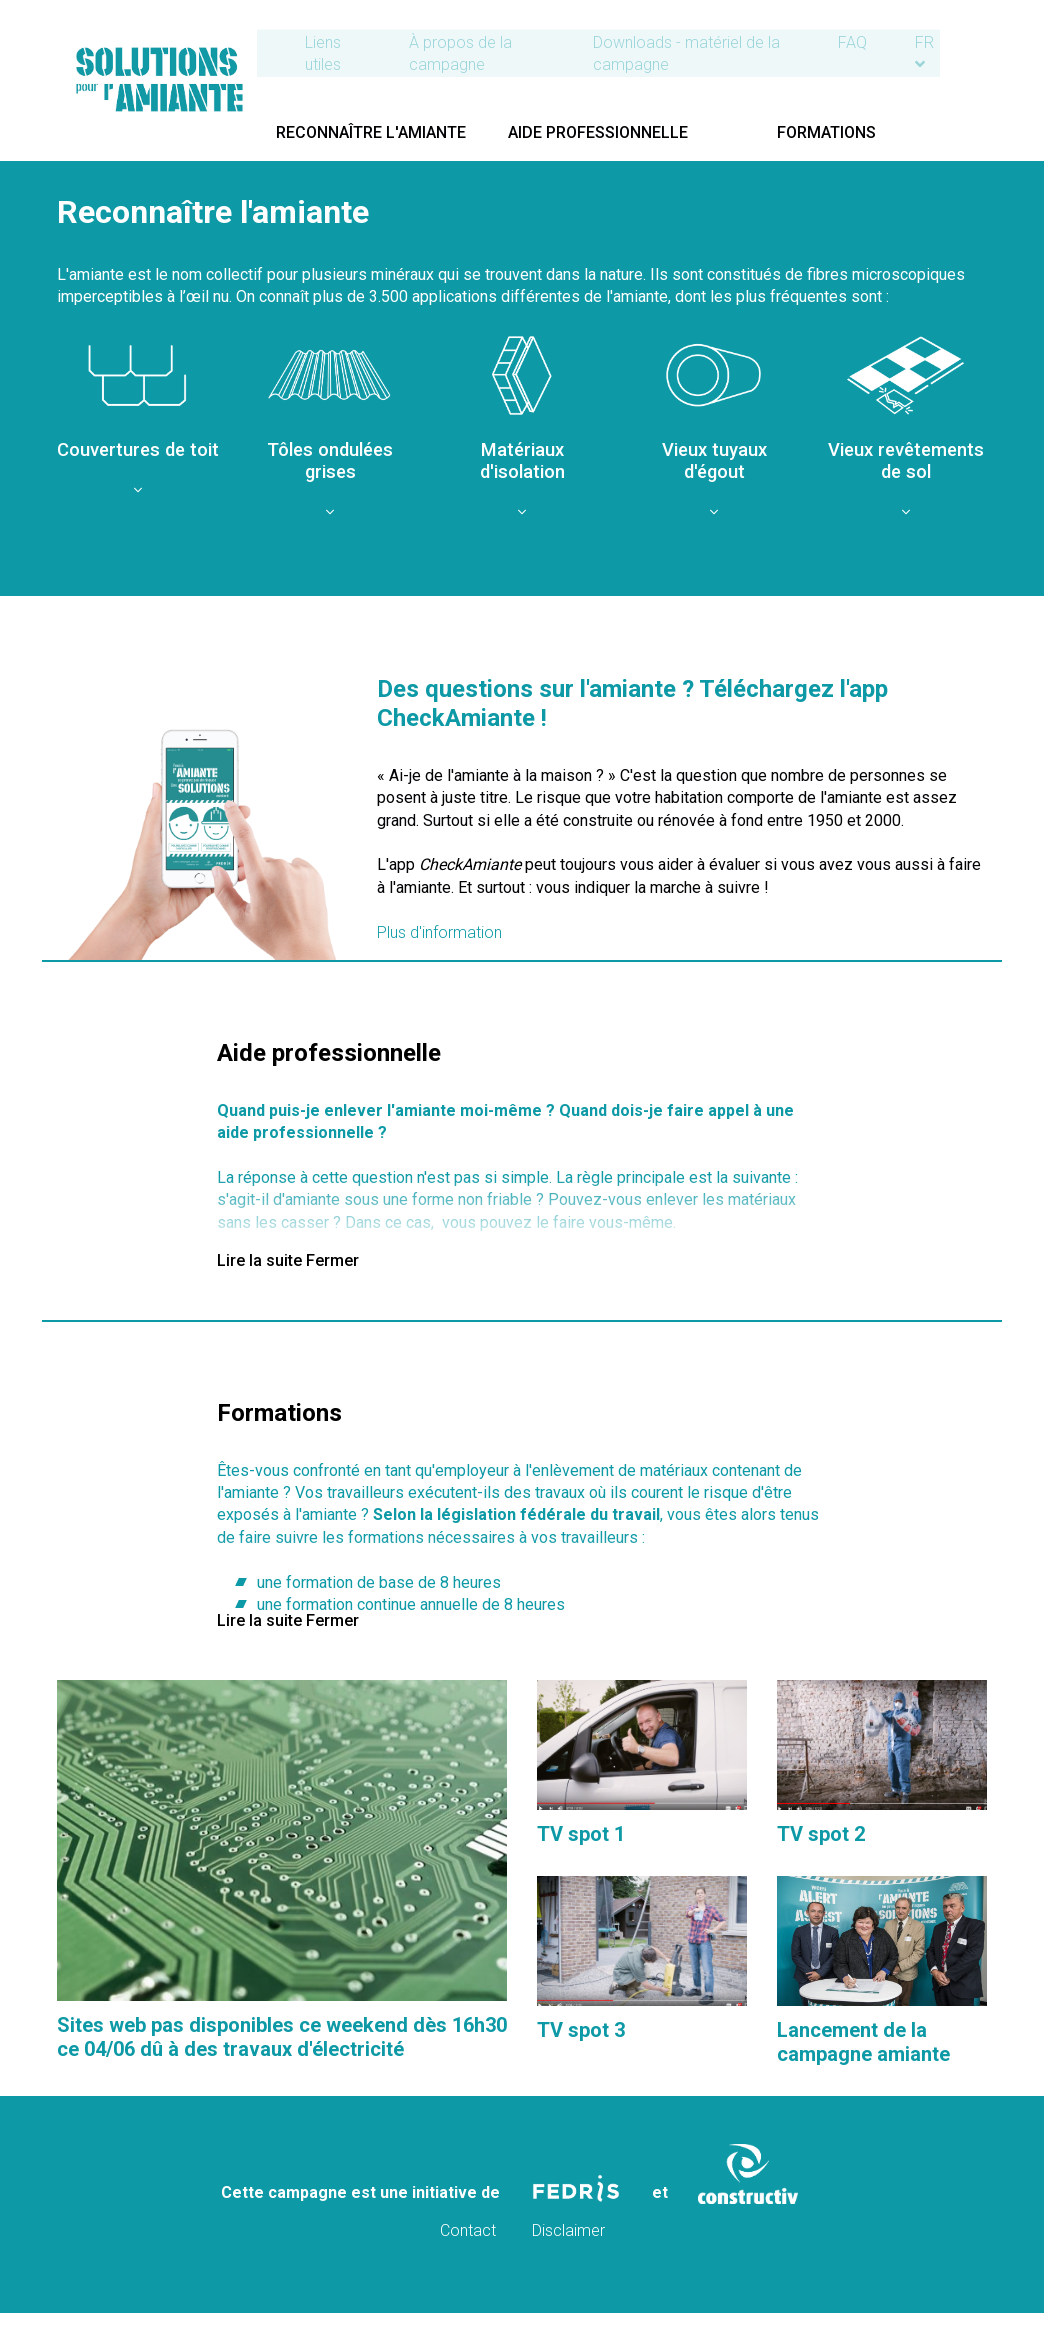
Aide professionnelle (622, 130)
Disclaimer (568, 2230)
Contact (470, 2230)
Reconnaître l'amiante (379, 130)
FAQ (897, 40)
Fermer (332, 1260)
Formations (865, 130)
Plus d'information (439, 932)
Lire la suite (259, 1260)
